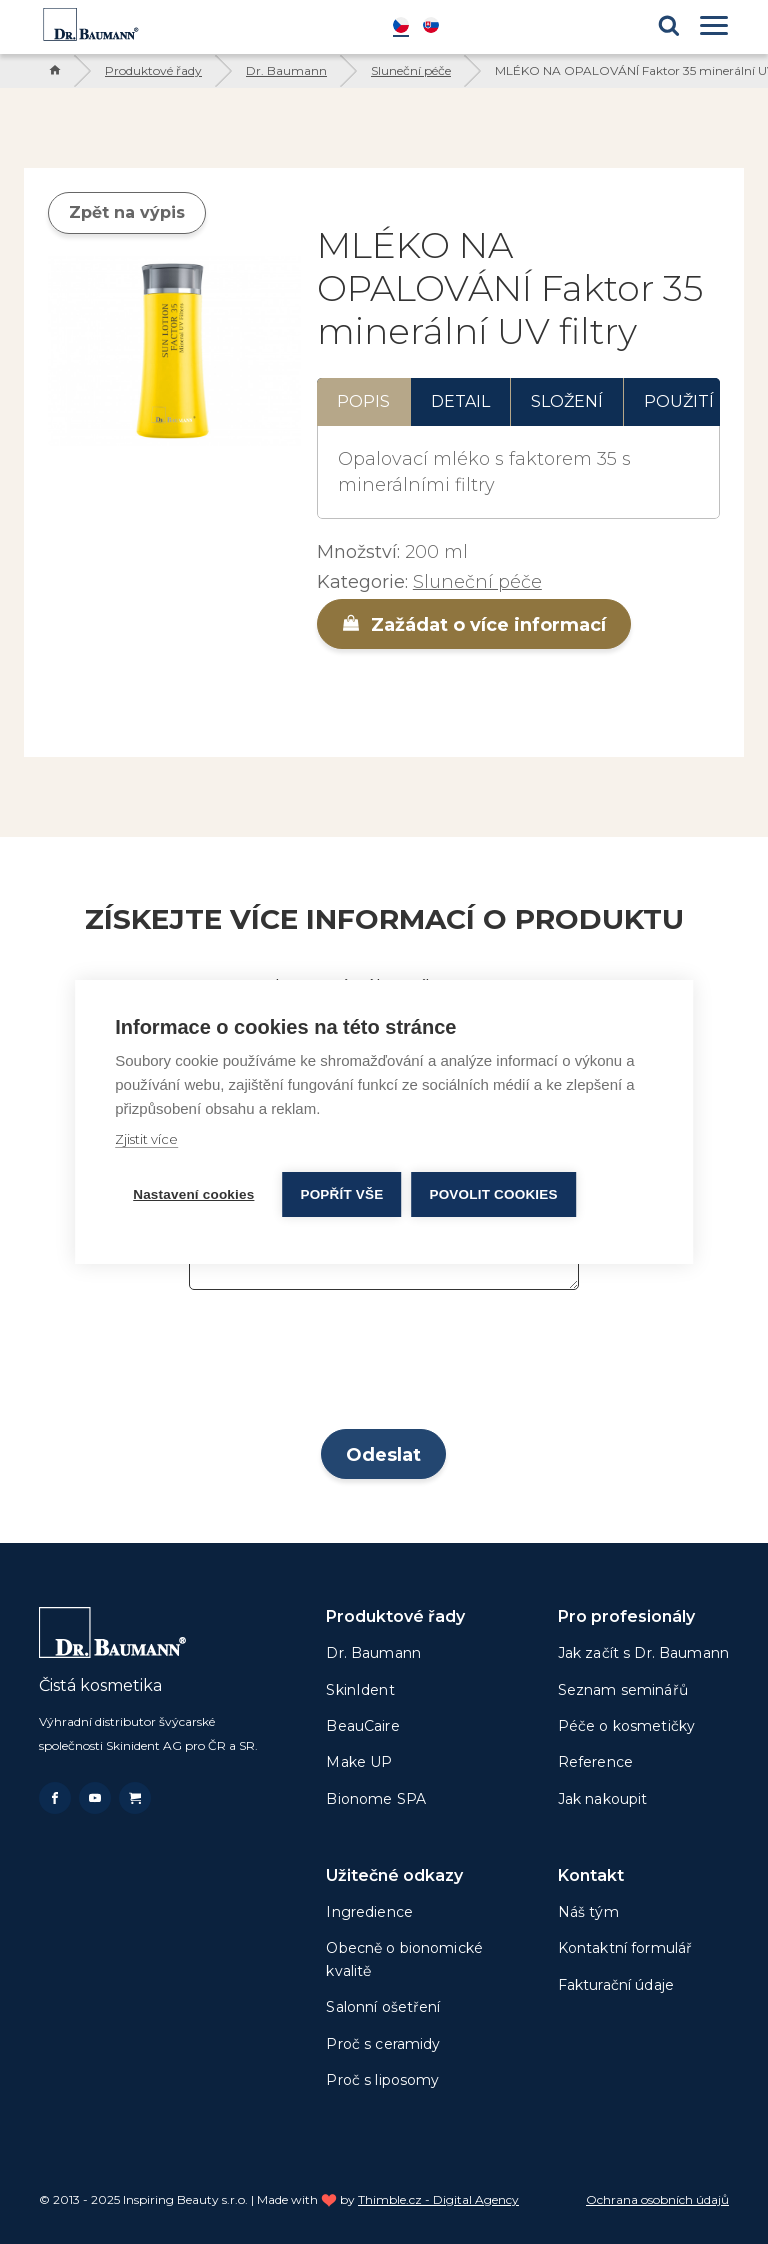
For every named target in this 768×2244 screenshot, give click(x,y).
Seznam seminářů (623, 1690)
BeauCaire (362, 1726)
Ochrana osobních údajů (657, 2199)
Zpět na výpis (127, 212)
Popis (363, 401)
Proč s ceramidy (383, 2044)
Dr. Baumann (286, 70)
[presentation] (384, 1366)
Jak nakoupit (603, 1799)
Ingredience (369, 1912)
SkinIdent (360, 1690)
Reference (595, 1762)
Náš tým (588, 1912)
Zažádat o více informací (474, 625)
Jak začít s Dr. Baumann (643, 1653)
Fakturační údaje (616, 1985)
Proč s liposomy (382, 2080)
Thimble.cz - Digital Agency (438, 2199)
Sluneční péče (411, 70)
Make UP (359, 1762)
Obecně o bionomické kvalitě (404, 1959)
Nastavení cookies (193, 1194)
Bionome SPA (376, 1799)
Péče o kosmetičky (626, 1726)
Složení (567, 401)
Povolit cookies (493, 1194)
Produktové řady (153, 70)
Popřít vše (341, 1194)
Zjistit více (146, 1139)
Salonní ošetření (383, 2007)
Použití (679, 401)
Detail (460, 401)
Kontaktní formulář (625, 1948)
